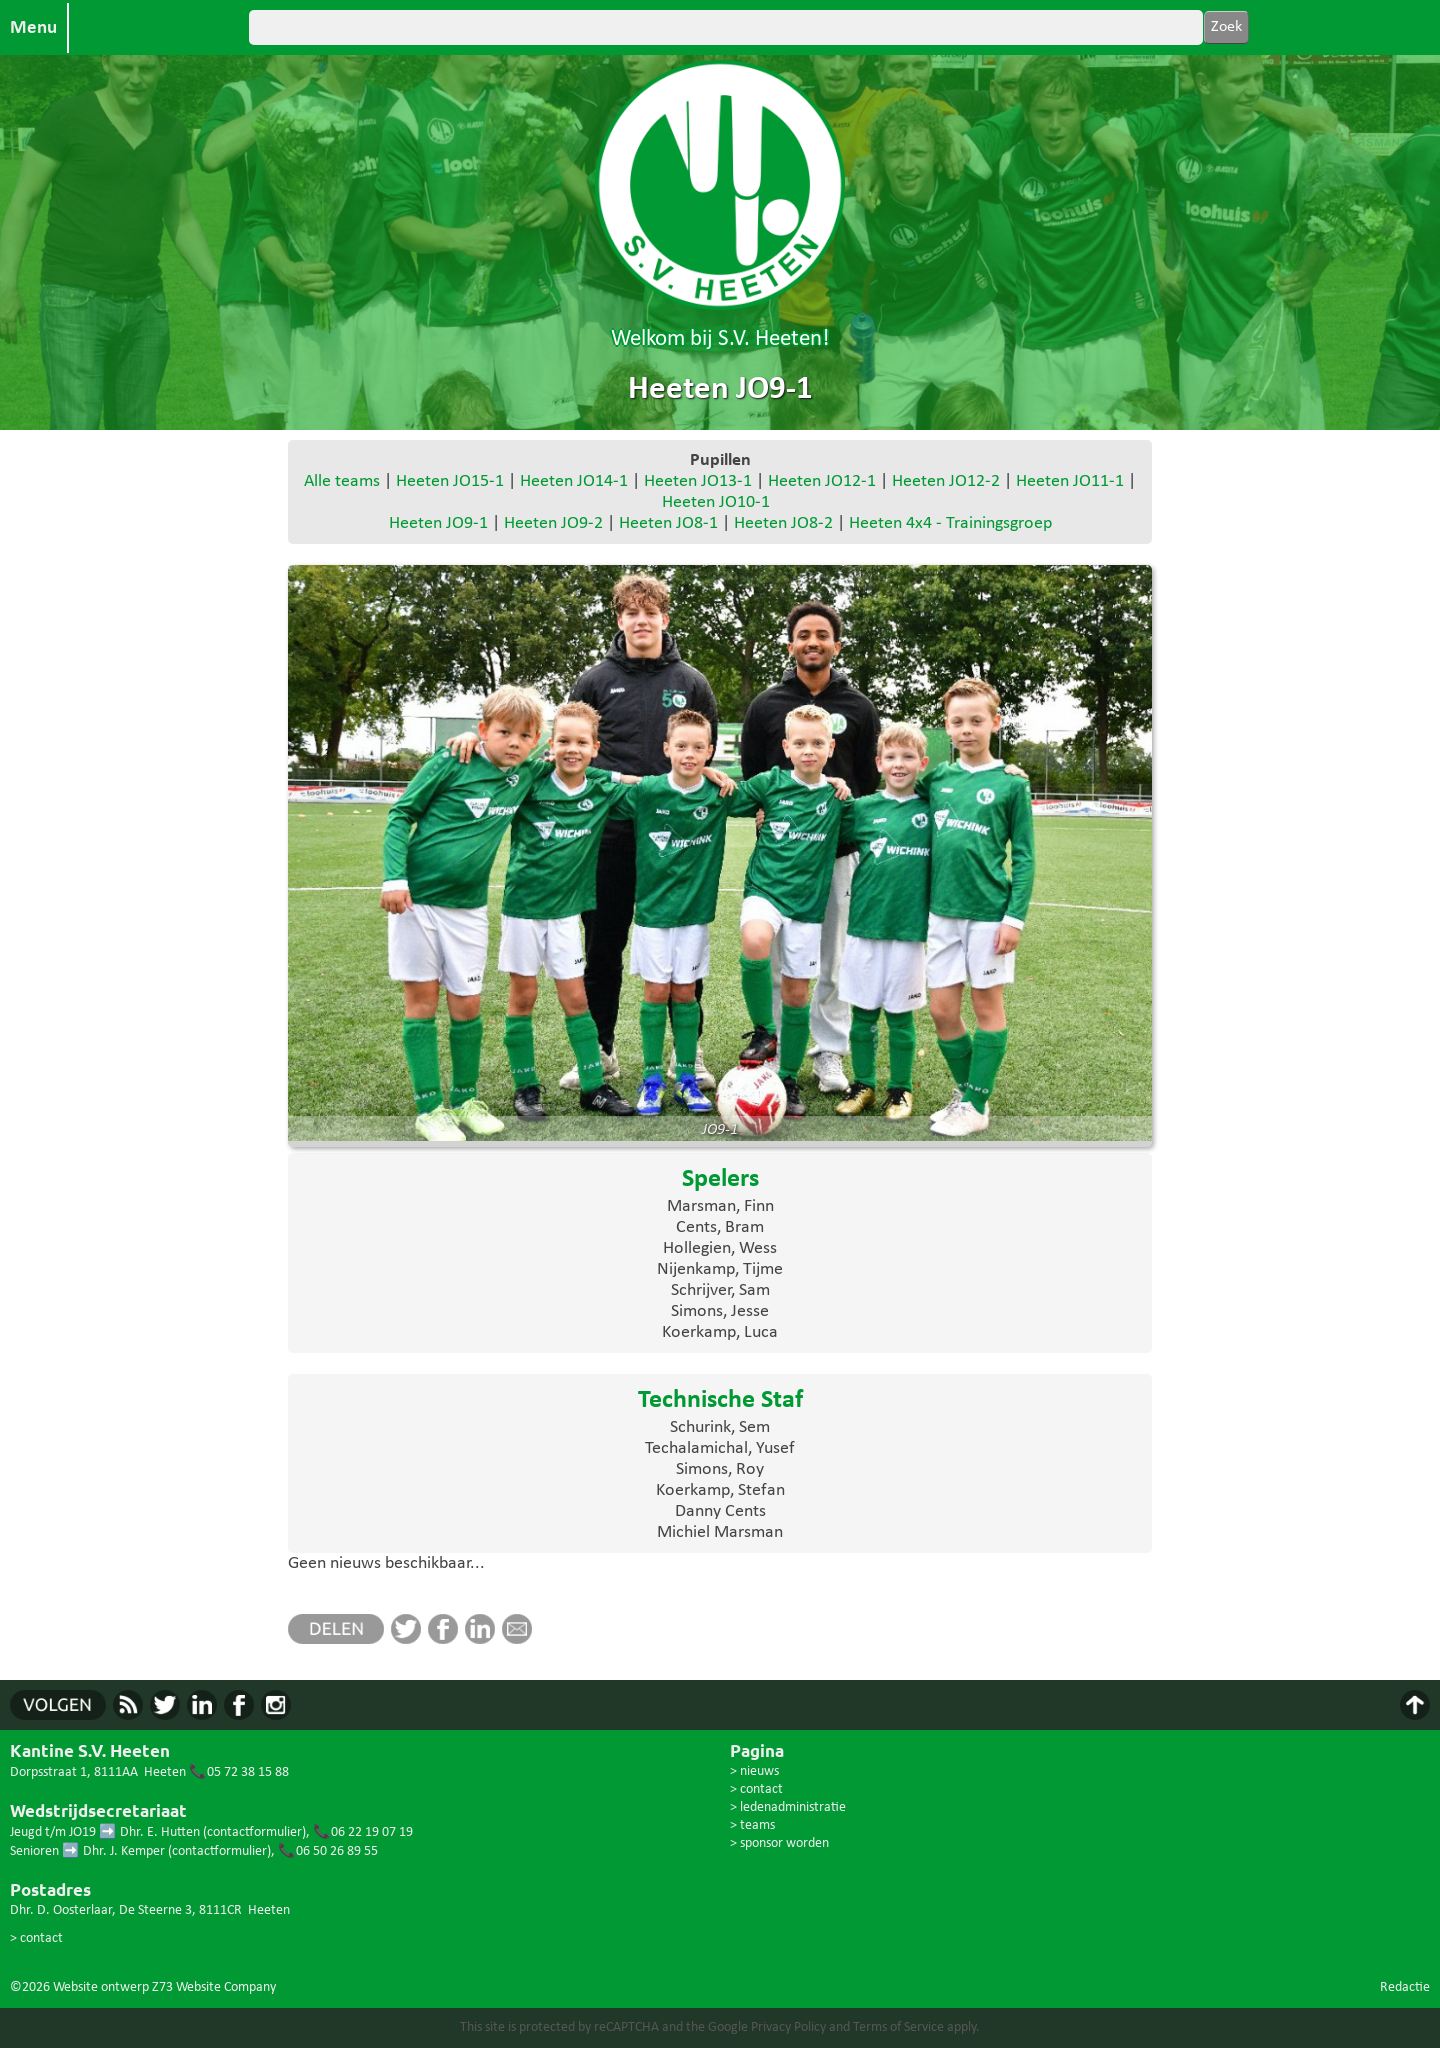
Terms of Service (898, 2027)
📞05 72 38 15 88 (239, 1772)
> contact (36, 1938)
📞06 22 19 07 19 (363, 1832)
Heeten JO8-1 (668, 523)
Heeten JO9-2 (553, 523)
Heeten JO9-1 (438, 523)
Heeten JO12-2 (946, 481)
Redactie (1405, 1987)
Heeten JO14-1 (574, 481)
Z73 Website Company (214, 1987)
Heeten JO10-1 (716, 502)
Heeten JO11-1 (1070, 481)
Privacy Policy (788, 2027)
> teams (752, 1825)
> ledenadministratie (788, 1807)
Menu (33, 28)
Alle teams (342, 481)
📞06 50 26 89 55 (328, 1851)
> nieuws (754, 1771)
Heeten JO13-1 (698, 481)
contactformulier (254, 1832)
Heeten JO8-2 (783, 523)
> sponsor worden (779, 1843)
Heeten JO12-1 (822, 481)
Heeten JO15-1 (450, 481)
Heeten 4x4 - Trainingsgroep (950, 523)
